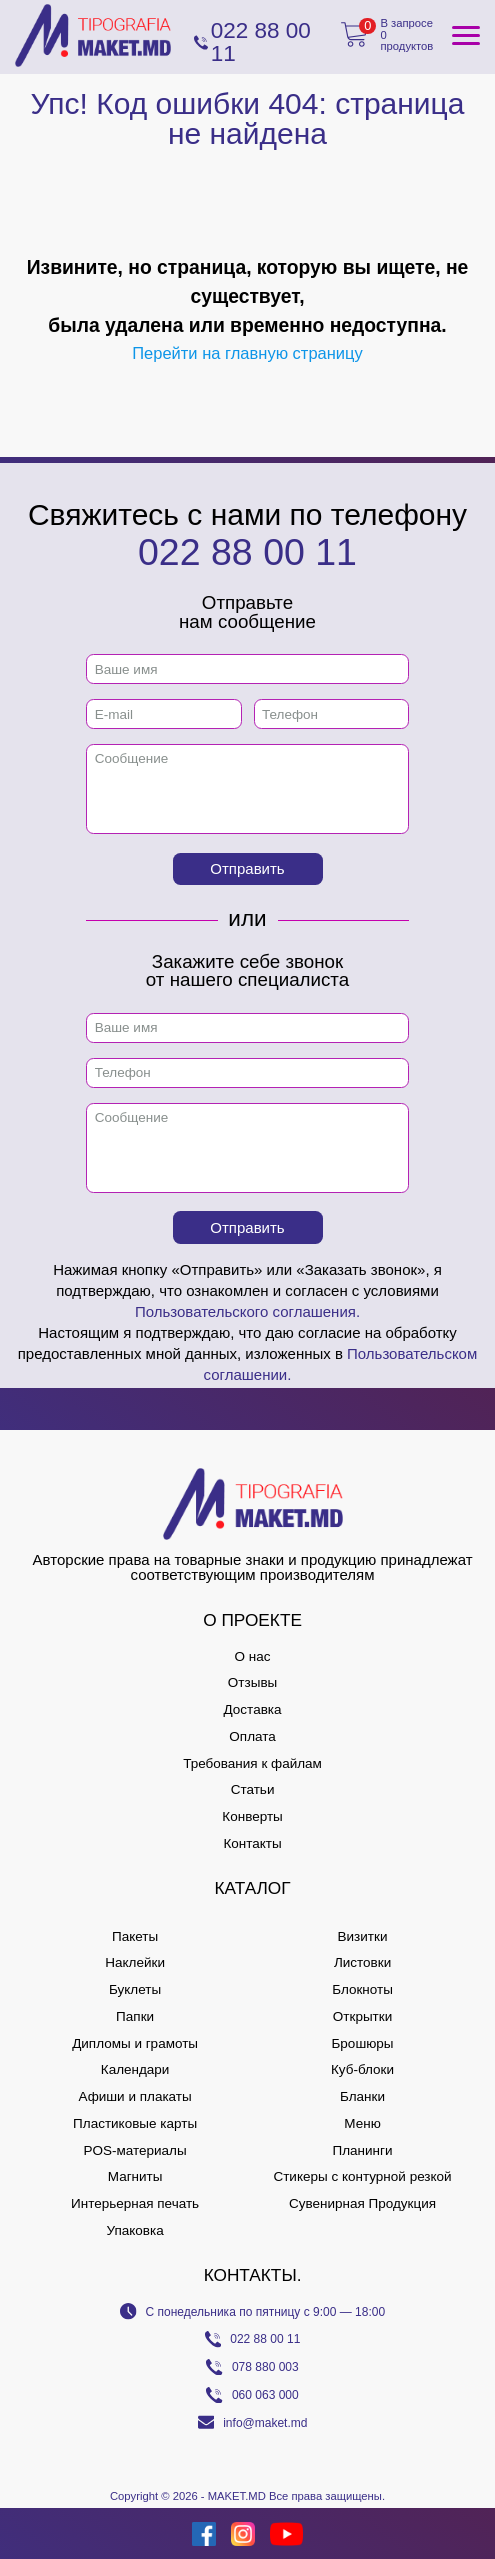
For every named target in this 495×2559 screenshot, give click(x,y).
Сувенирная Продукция (362, 2203)
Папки (135, 2016)
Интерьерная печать (135, 2203)
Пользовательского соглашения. (247, 1311)
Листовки (362, 1962)
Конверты (252, 1816)
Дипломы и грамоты (135, 2043)
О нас (253, 1656)
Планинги (363, 2150)
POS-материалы (135, 2150)
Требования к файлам (252, 1763)
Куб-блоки (362, 2069)
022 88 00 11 (247, 552)
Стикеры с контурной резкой (362, 2176)
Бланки (362, 2096)
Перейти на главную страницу (247, 353)
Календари (135, 2069)
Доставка (253, 1709)
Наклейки (135, 1962)
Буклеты (135, 1989)
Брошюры (363, 2043)
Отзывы (252, 1682)
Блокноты (362, 1989)
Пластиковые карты (135, 2123)
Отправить (247, 868)
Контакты (252, 1843)
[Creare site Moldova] (36, 2533)
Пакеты (135, 1936)
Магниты (135, 2176)
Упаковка (134, 2230)
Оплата (252, 1736)
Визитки (363, 1936)
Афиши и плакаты (134, 2096)
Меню (362, 2123)
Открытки (362, 2016)
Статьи (253, 1789)
